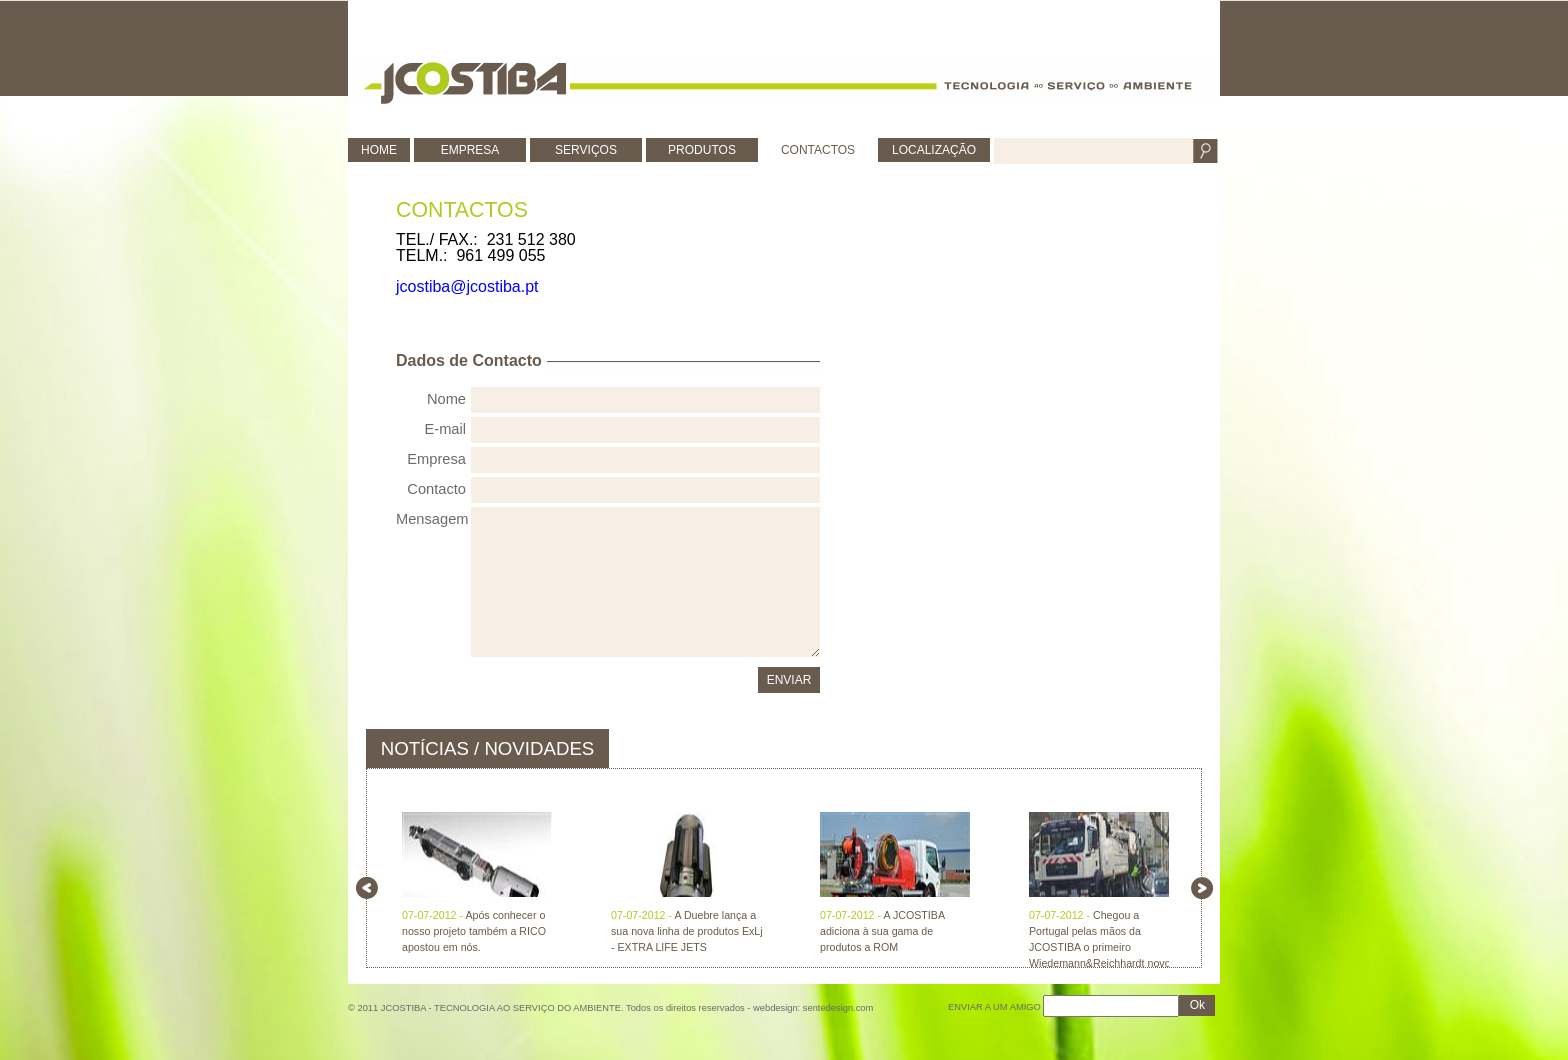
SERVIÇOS (586, 150)
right (1202, 888)
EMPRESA (470, 150)
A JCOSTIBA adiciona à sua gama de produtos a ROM (882, 931)
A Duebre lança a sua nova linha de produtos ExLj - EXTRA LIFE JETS (687, 931)
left (367, 888)
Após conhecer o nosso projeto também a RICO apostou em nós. (474, 931)
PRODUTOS (702, 150)
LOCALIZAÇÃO (934, 150)
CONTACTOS (818, 150)
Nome (446, 399)
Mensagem (431, 519)
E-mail (445, 429)
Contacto (436, 489)
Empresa (436, 459)
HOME (379, 150)
